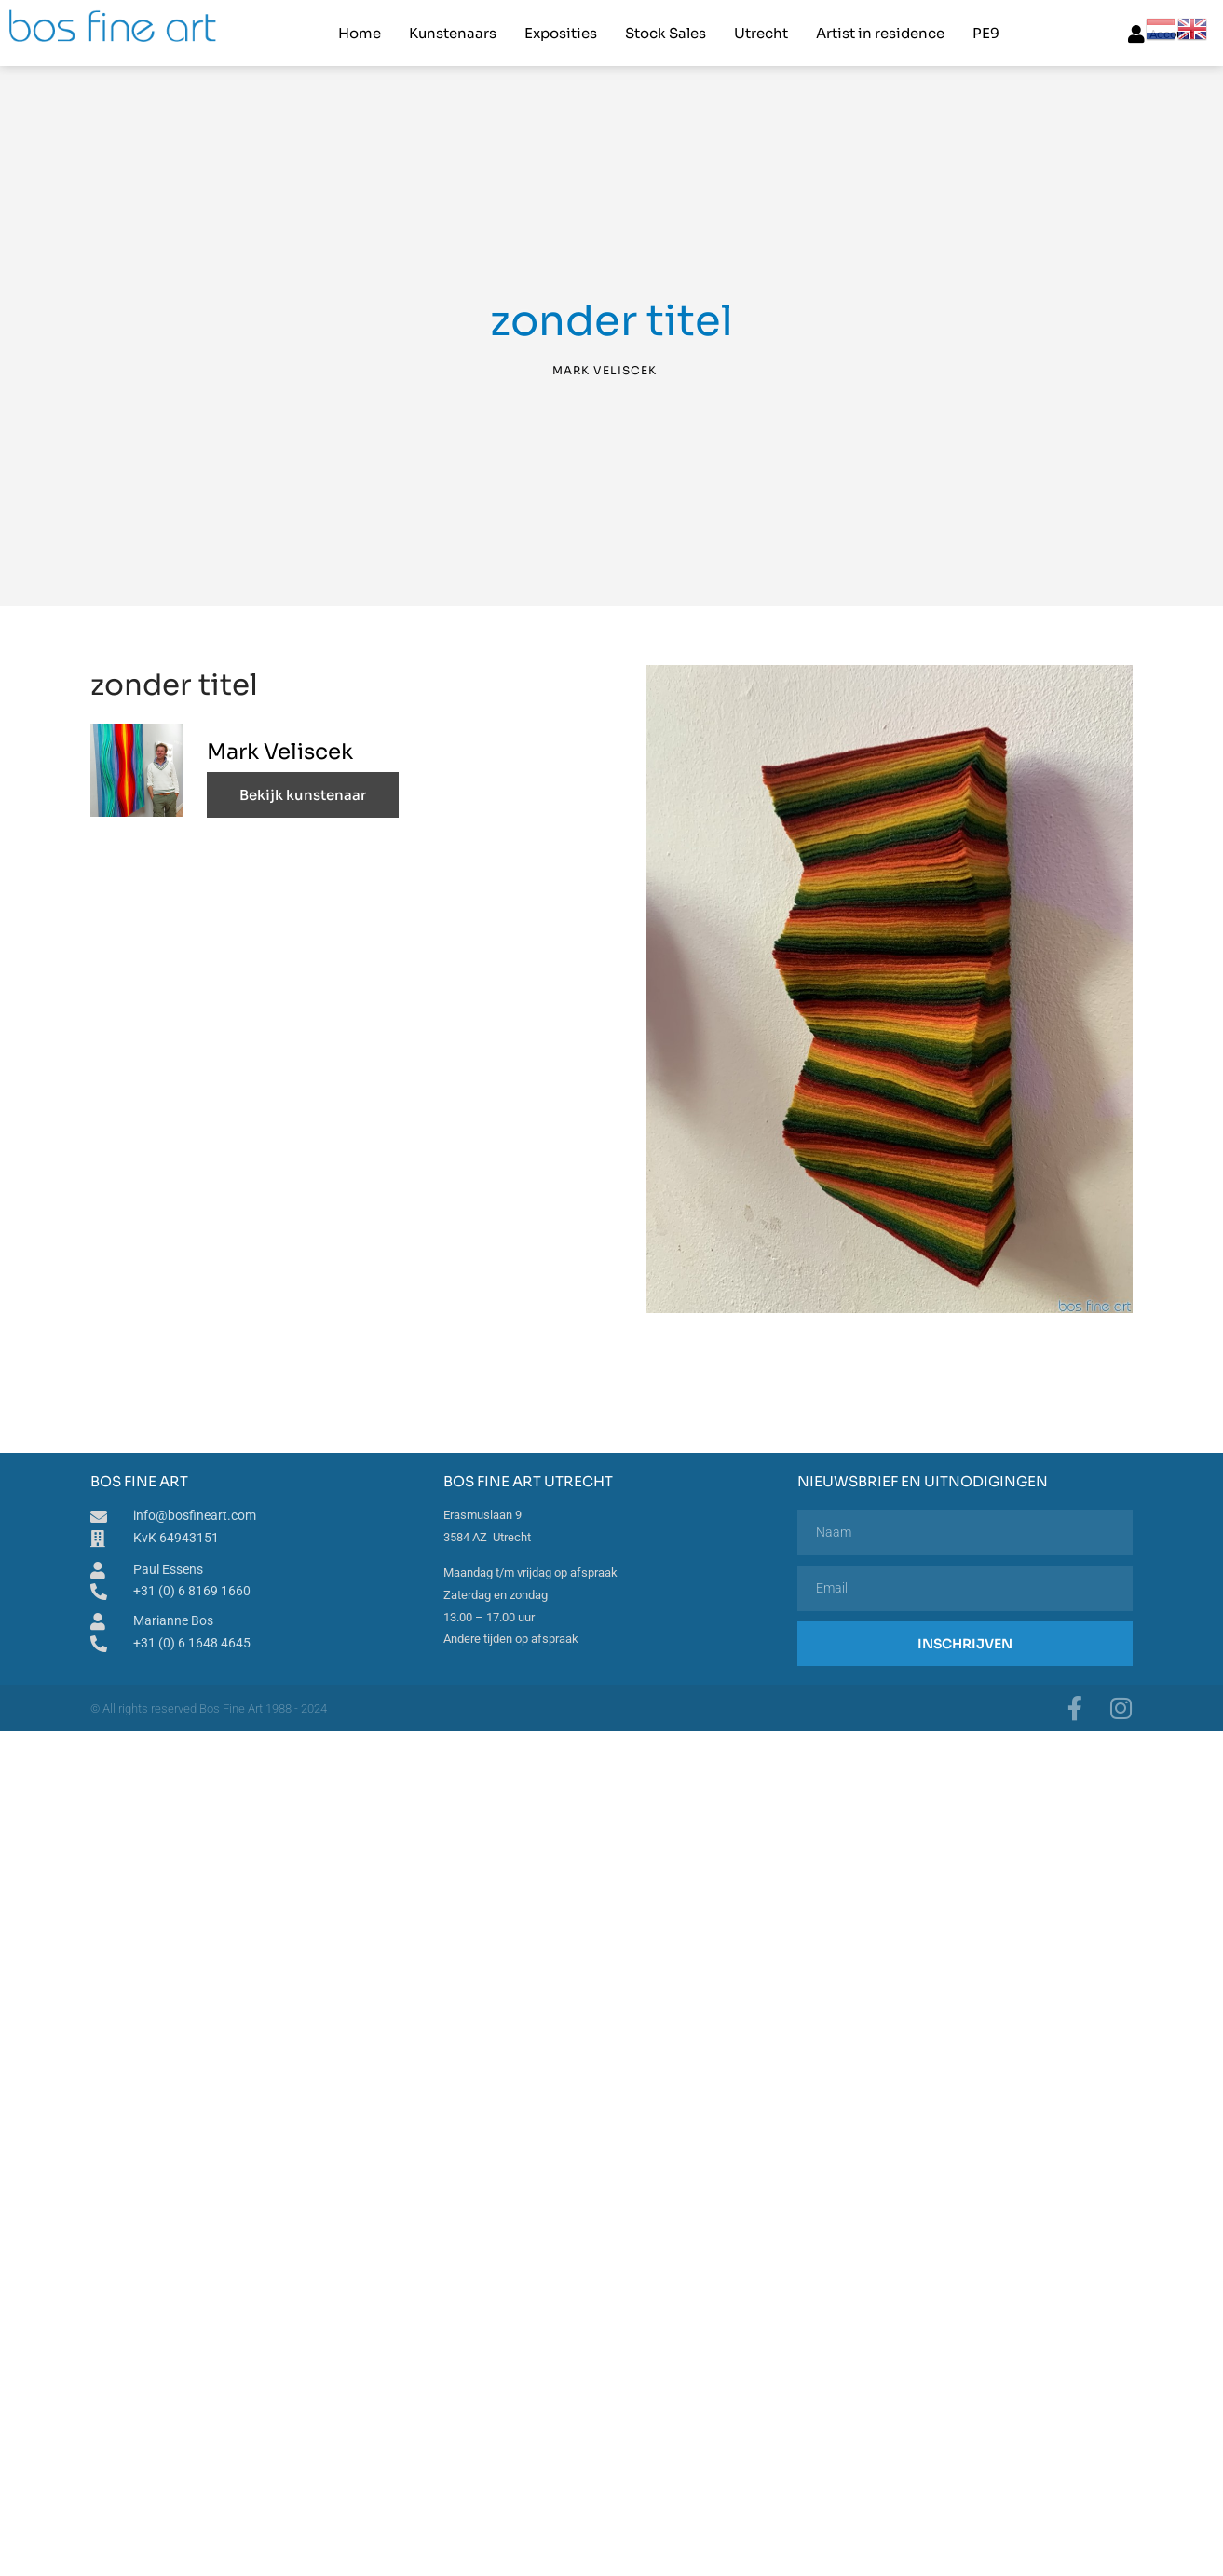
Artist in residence (880, 33)
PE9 (985, 33)
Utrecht (761, 33)
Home (359, 33)
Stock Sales (665, 33)
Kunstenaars (452, 33)
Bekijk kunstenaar (302, 795)
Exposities (560, 33)
